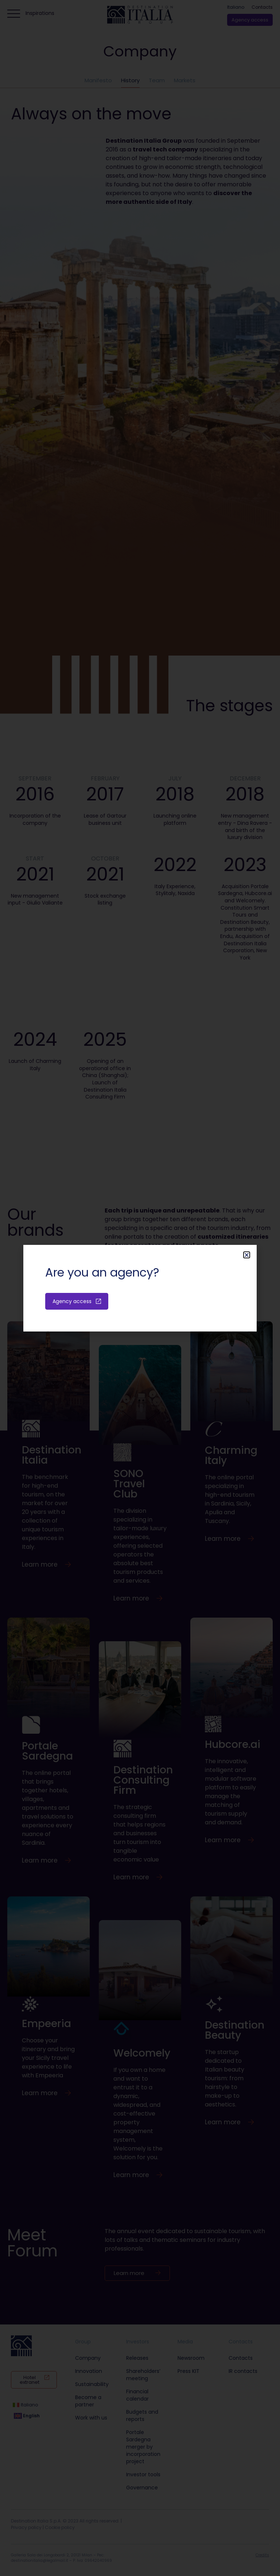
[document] (140, 1288)
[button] (246, 1255)
